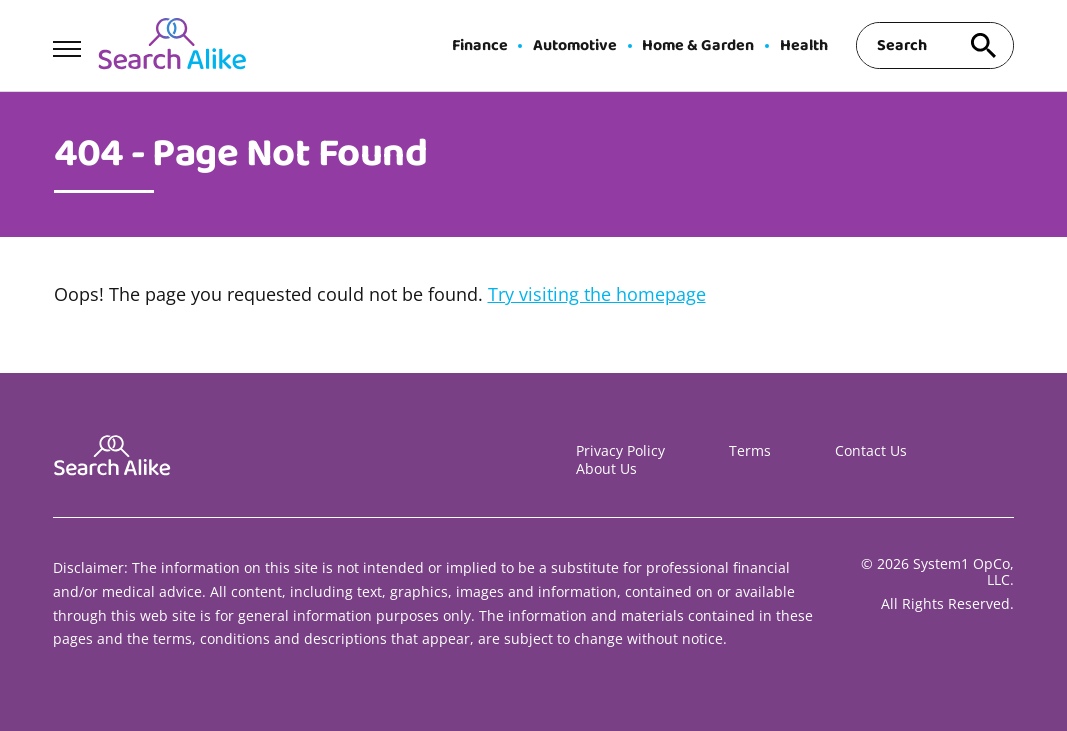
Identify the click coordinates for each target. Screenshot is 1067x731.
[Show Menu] (66, 44)
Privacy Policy (620, 450)
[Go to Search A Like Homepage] (172, 46)
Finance (480, 46)
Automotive (575, 46)
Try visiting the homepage (597, 294)
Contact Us (871, 450)
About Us (606, 468)
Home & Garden (698, 46)
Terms (750, 450)
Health (804, 46)
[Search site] (984, 45)
